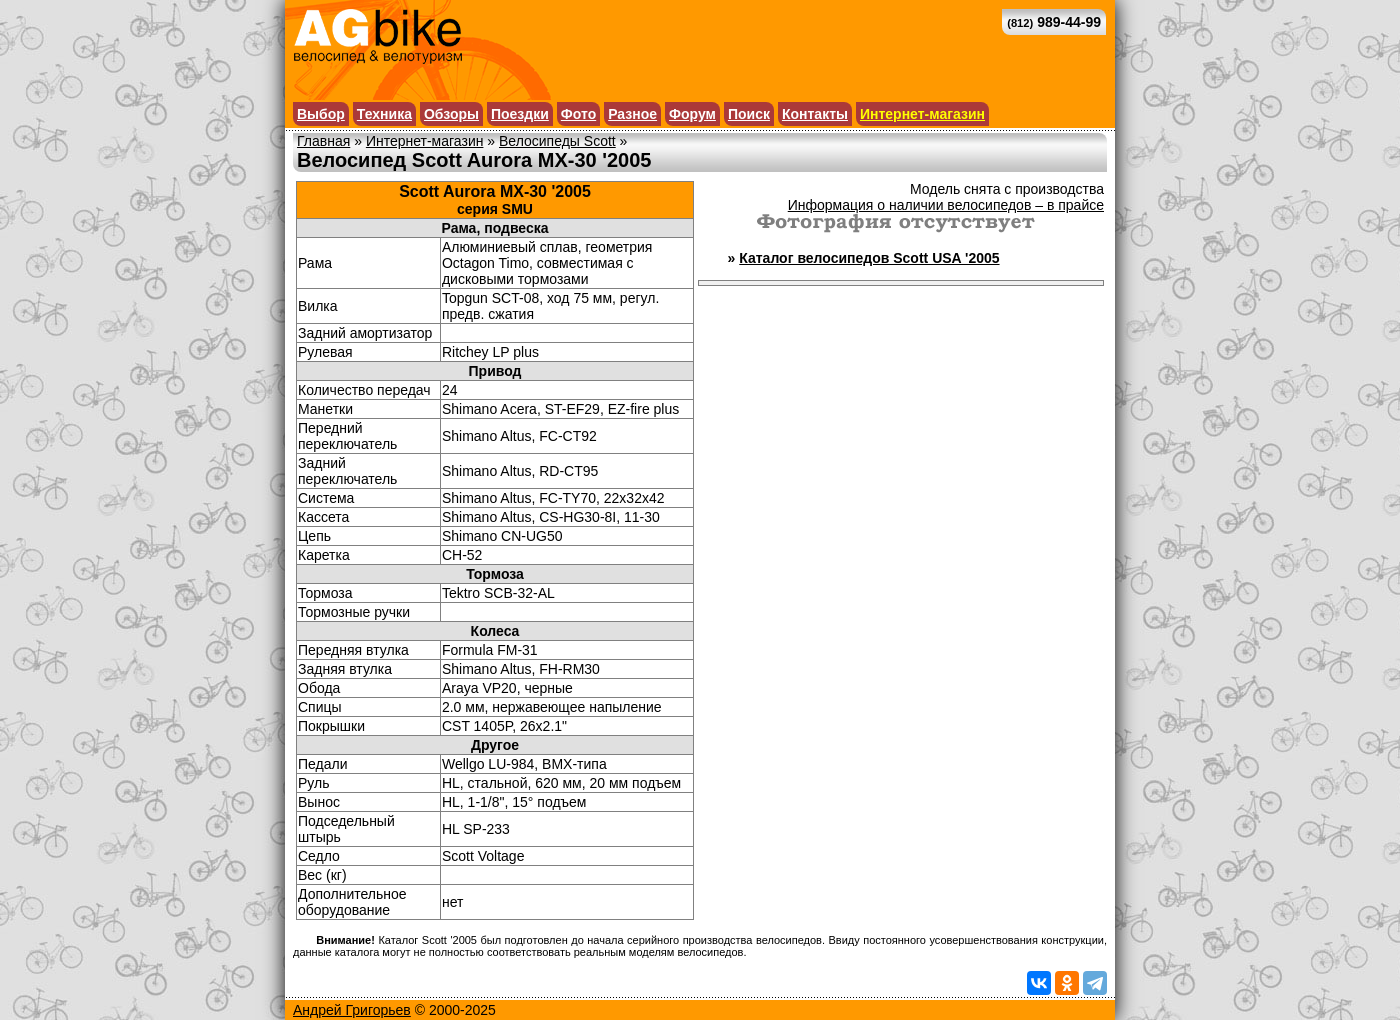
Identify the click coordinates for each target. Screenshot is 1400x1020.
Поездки (520, 114)
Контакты (815, 114)
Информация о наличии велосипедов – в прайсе (946, 205)
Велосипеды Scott (557, 141)
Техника (384, 114)
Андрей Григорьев (352, 1010)
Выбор (321, 114)
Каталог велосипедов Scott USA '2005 (869, 258)
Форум (692, 114)
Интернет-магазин (922, 114)
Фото (578, 114)
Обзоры (451, 114)
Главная (323, 141)
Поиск (749, 114)
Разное (632, 114)
